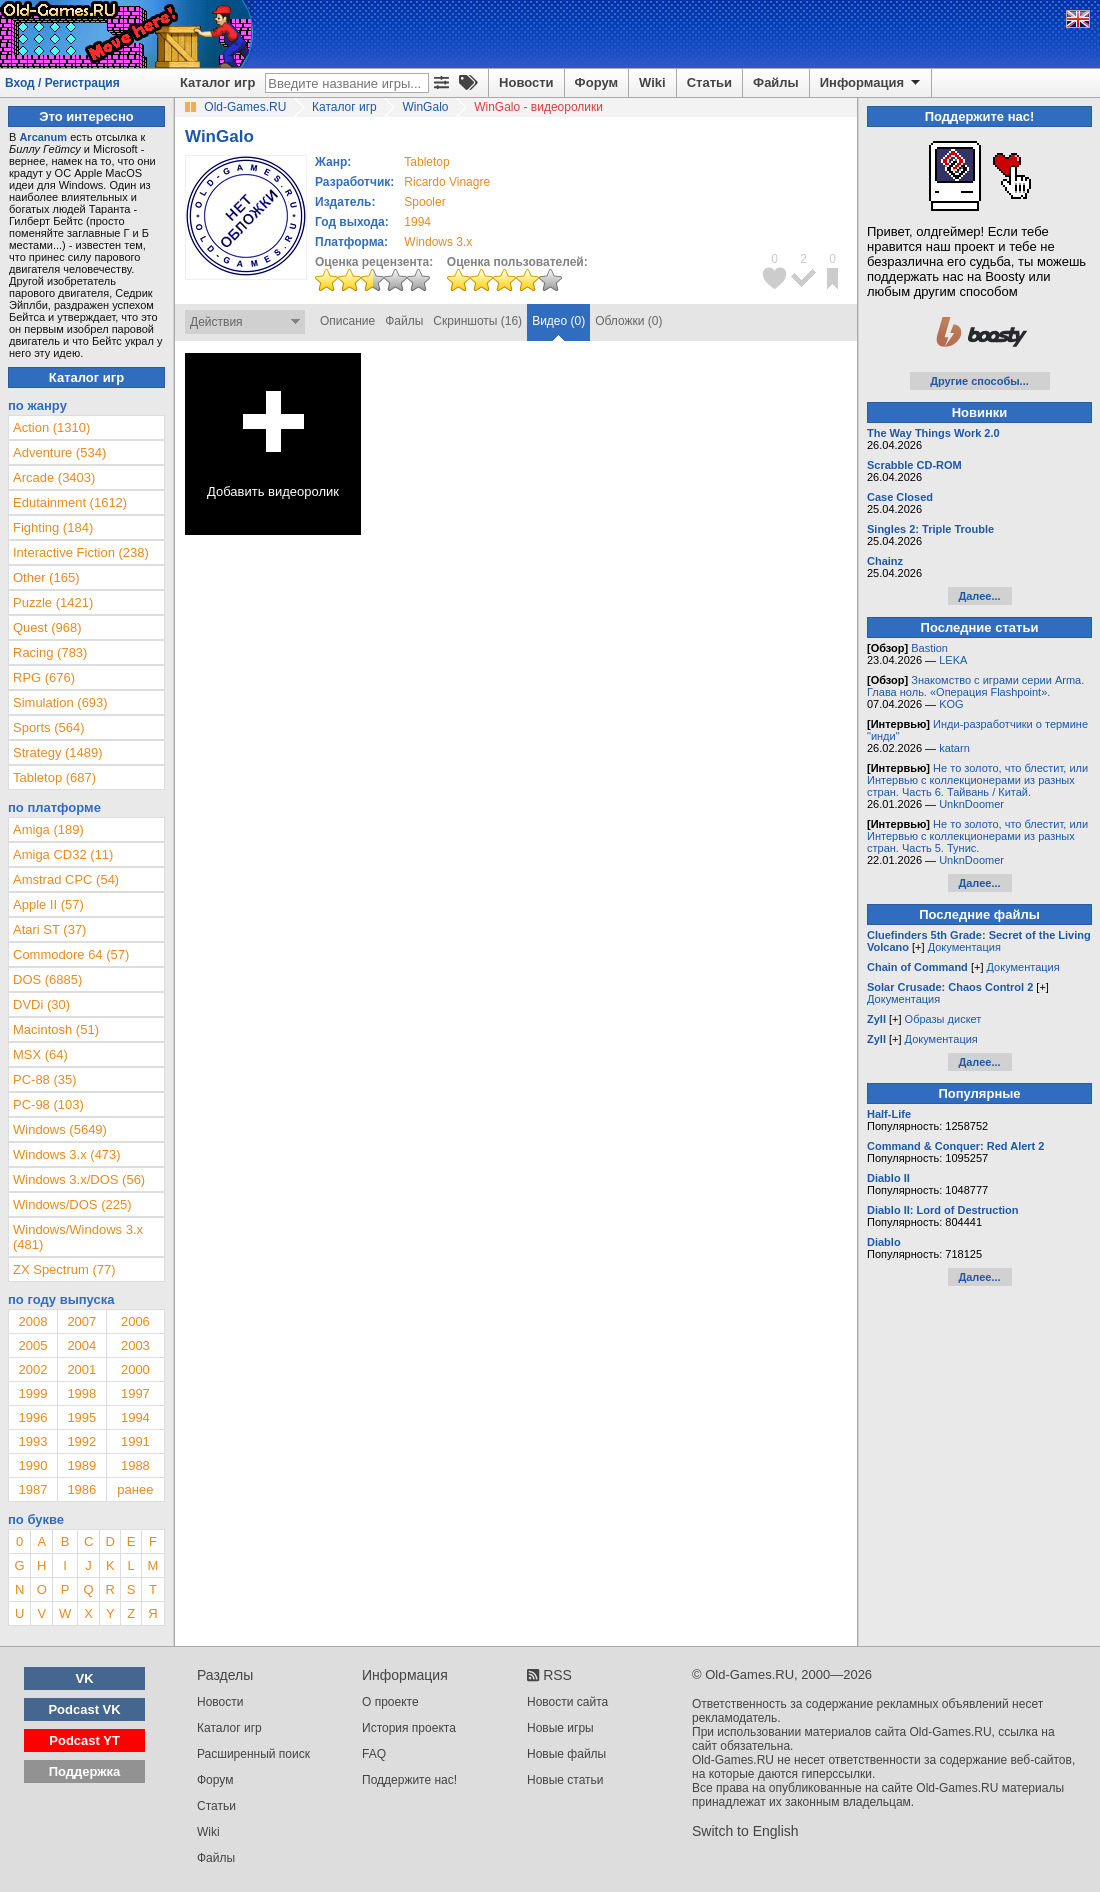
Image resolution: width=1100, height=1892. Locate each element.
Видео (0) (558, 321)
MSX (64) (40, 1054)
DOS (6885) (47, 979)
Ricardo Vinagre (447, 182)
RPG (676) (44, 677)
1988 (135, 1465)
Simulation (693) (60, 702)
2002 (32, 1369)
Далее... (979, 596)
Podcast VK (84, 1709)
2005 (32, 1345)
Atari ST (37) (49, 929)
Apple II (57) (48, 904)
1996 (32, 1417)
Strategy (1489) (58, 752)
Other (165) (46, 577)
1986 (81, 1489)
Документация (964, 947)
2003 (135, 1345)
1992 (81, 1441)
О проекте (390, 1702)
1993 (32, 1441)
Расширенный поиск (253, 1754)
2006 (135, 1321)
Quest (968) (47, 627)
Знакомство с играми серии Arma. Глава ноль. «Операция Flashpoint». (975, 686)
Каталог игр (217, 82)
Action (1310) (51, 427)
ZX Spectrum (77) (64, 1269)
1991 (135, 1441)
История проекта (409, 1728)
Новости (526, 82)
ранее (135, 1489)
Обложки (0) (628, 321)
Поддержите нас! (409, 1780)
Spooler (424, 202)
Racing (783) (50, 652)
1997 (135, 1393)
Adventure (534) (59, 452)
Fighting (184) (53, 527)
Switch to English (745, 1831)
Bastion (929, 648)
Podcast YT (84, 1740)
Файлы (776, 82)
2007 (81, 1321)
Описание (347, 321)
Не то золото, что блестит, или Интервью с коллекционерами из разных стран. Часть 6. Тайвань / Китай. (977, 780)
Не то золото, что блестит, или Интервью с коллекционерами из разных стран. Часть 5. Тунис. (977, 836)
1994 (417, 222)
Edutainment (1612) (70, 502)
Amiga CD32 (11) (63, 854)
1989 (81, 1465)
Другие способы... (979, 381)
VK (85, 1678)
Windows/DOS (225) (72, 1204)
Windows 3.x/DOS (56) (79, 1179)
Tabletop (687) (54, 777)
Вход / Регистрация (62, 83)
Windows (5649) (60, 1129)
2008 (32, 1321)
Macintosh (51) (56, 1029)
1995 (81, 1417)
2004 (81, 1345)
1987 (32, 1489)
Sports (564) (49, 727)
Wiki (652, 82)
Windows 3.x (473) (67, 1154)
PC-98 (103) (48, 1104)
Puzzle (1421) (53, 602)
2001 (81, 1369)
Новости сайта (567, 1702)
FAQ (374, 1754)
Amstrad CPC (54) (66, 879)
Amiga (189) (48, 829)
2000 (135, 1369)
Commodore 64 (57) (71, 954)
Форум (596, 82)
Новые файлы (566, 1754)
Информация (871, 83)
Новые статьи (565, 1780)
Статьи (709, 82)
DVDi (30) (41, 1004)
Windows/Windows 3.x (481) (78, 1237)
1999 (32, 1393)
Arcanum (43, 137)
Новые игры (560, 1728)
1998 (81, 1393)
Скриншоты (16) (477, 321)
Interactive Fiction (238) (81, 552)
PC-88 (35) (45, 1079)
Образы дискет (943, 1019)
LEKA (953, 660)
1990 (32, 1465)
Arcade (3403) (54, 477)
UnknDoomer (971, 804)
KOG (951, 704)
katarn (954, 748)
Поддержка (85, 1771)
